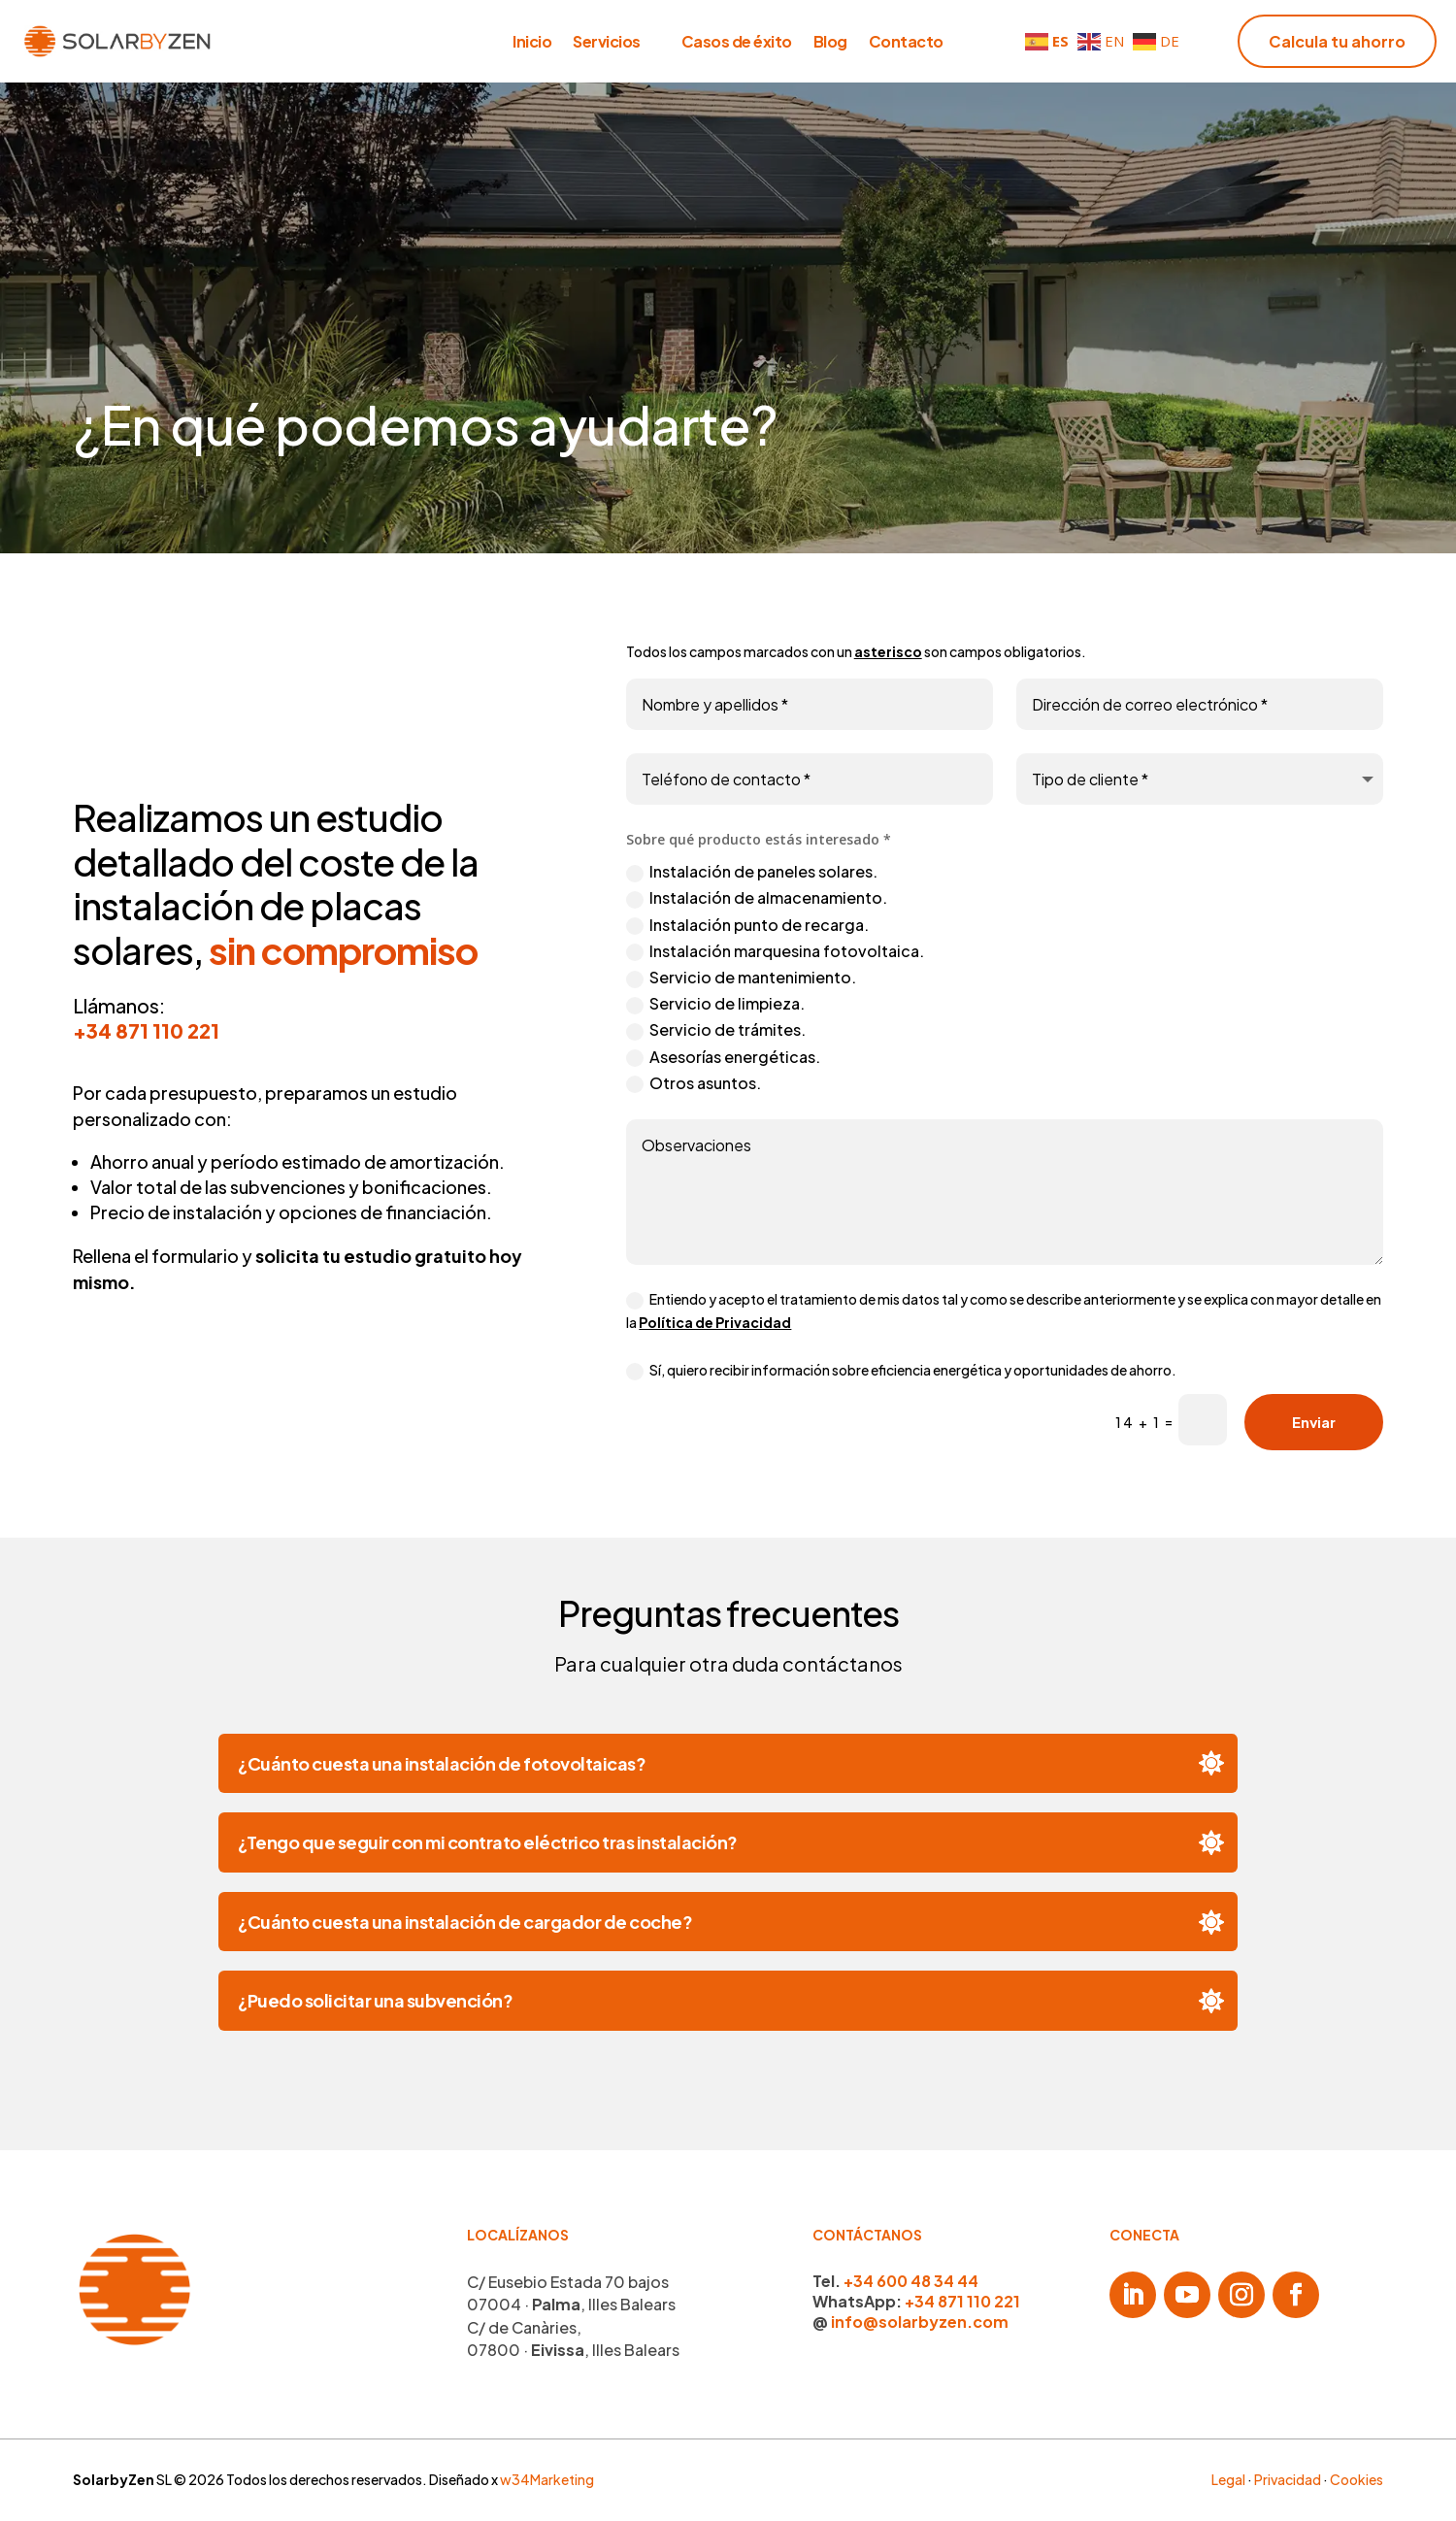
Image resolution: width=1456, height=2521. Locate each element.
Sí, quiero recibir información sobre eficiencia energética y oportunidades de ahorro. (901, 1370)
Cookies (1356, 2479)
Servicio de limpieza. (715, 1003)
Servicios (607, 43)
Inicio (532, 43)
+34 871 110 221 (146, 1030)
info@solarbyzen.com (920, 2321)
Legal (1228, 2479)
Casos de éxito (736, 43)
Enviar (1314, 1421)
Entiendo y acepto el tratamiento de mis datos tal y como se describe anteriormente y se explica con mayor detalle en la (1003, 1310)
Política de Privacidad (715, 1322)
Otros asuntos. (693, 1083)
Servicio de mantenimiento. (741, 977)
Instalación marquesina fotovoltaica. (775, 951)
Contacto (906, 43)
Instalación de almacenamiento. (756, 898)
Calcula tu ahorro (1337, 41)
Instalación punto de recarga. (747, 925)
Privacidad (1287, 2479)
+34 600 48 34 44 (911, 2281)
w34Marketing (547, 2479)
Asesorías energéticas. (723, 1057)
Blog (830, 43)
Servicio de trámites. (716, 1030)
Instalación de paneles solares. (751, 871)
